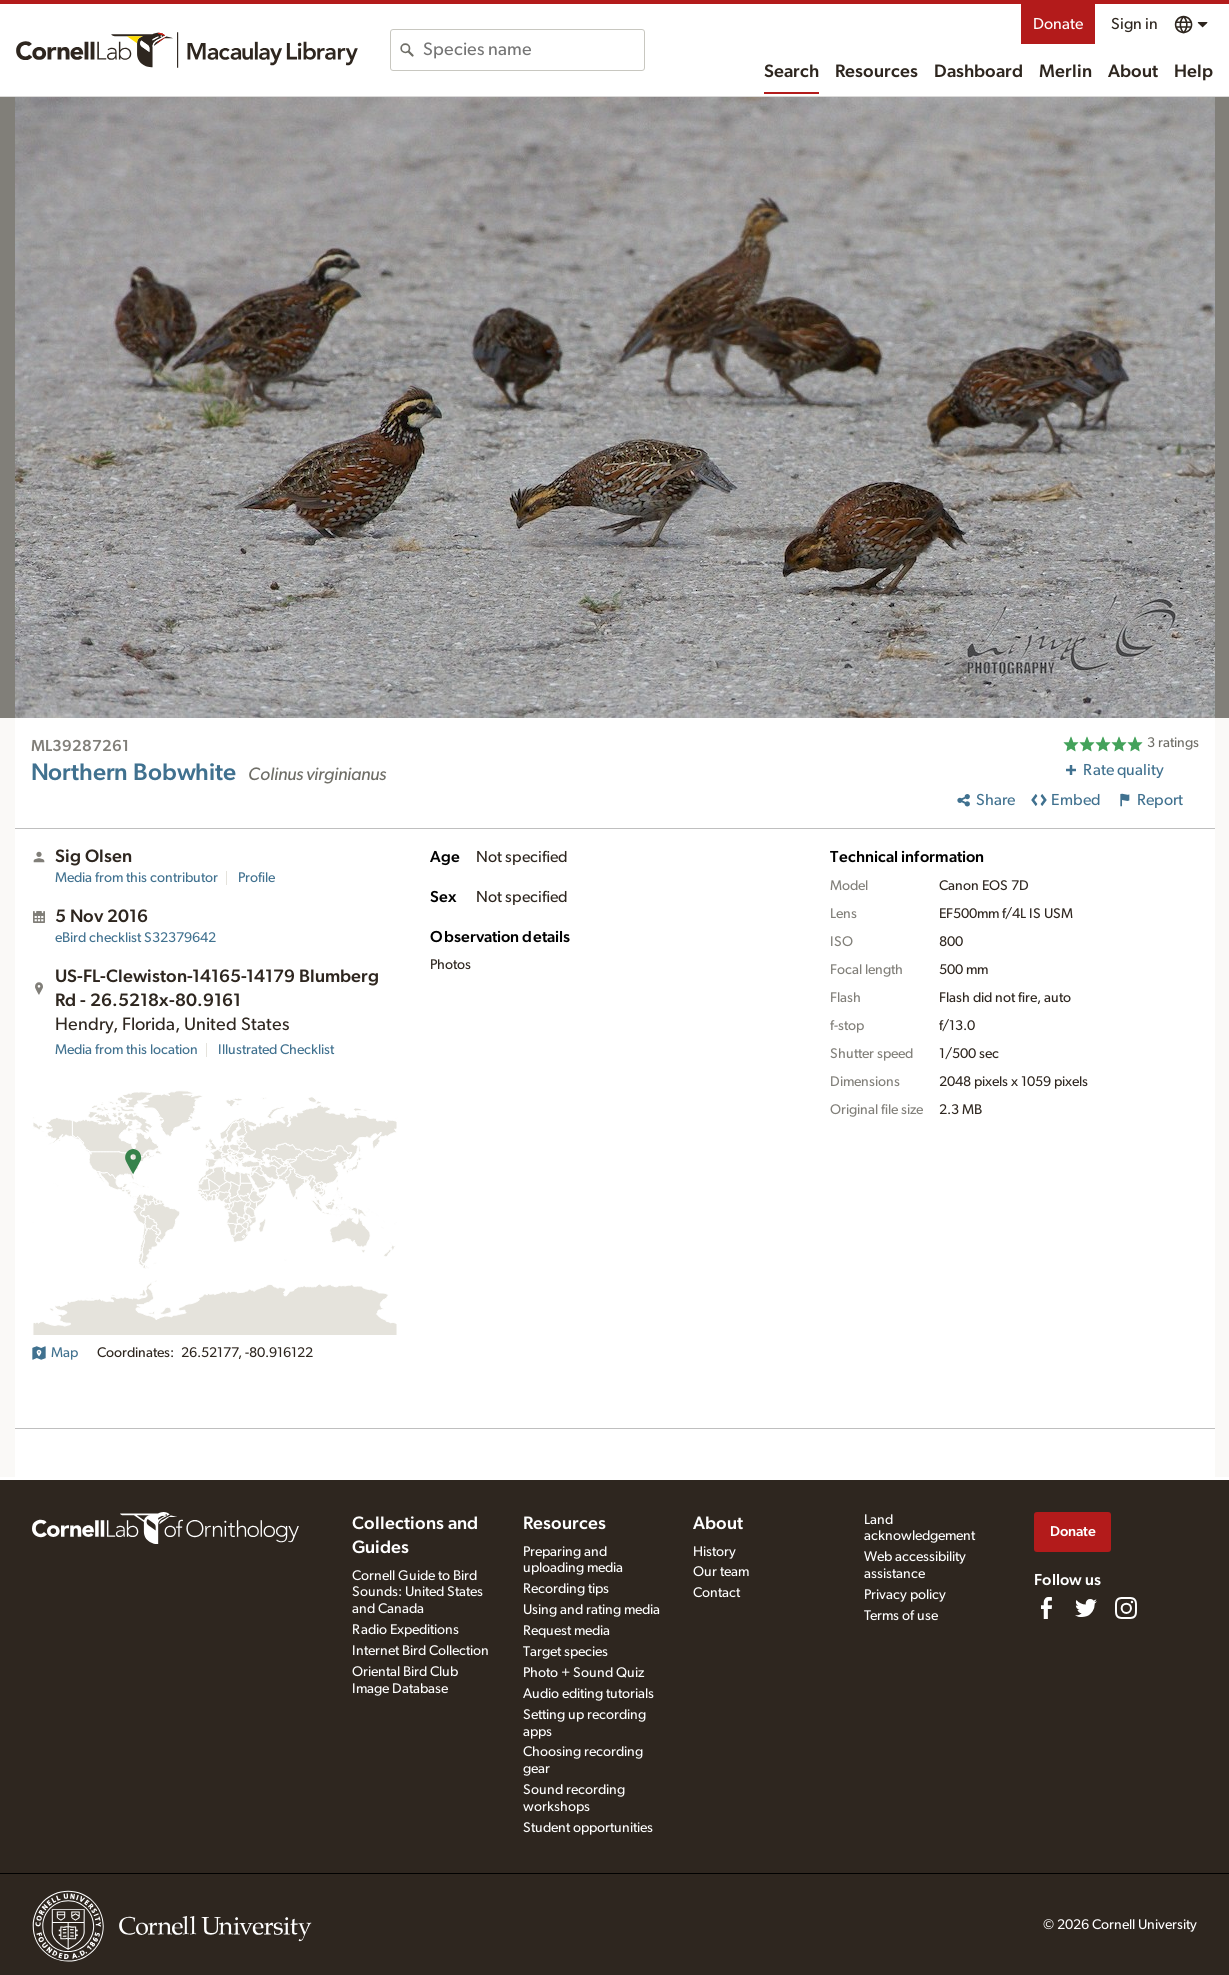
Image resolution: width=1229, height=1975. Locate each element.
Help (1193, 72)
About (1133, 72)
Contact (716, 1593)
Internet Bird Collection (420, 1651)
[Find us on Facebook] (1046, 1608)
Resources (876, 72)
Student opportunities (588, 1828)
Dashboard (978, 72)
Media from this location (126, 1050)
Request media (566, 1631)
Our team (721, 1572)
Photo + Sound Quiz (583, 1673)
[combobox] (533, 50)
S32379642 (135, 938)
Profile (256, 878)
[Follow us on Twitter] (1086, 1608)
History (714, 1552)
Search (791, 72)
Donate (1058, 24)
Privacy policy (905, 1595)
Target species (565, 1652)
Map (54, 1353)
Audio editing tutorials (588, 1694)
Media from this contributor (136, 878)
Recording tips (566, 1589)
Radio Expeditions (405, 1630)
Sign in (1134, 24)
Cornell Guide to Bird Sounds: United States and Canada (417, 1593)
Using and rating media (591, 1610)
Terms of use (901, 1616)
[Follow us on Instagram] (1126, 1608)
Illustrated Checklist (276, 1050)
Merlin (1065, 72)
